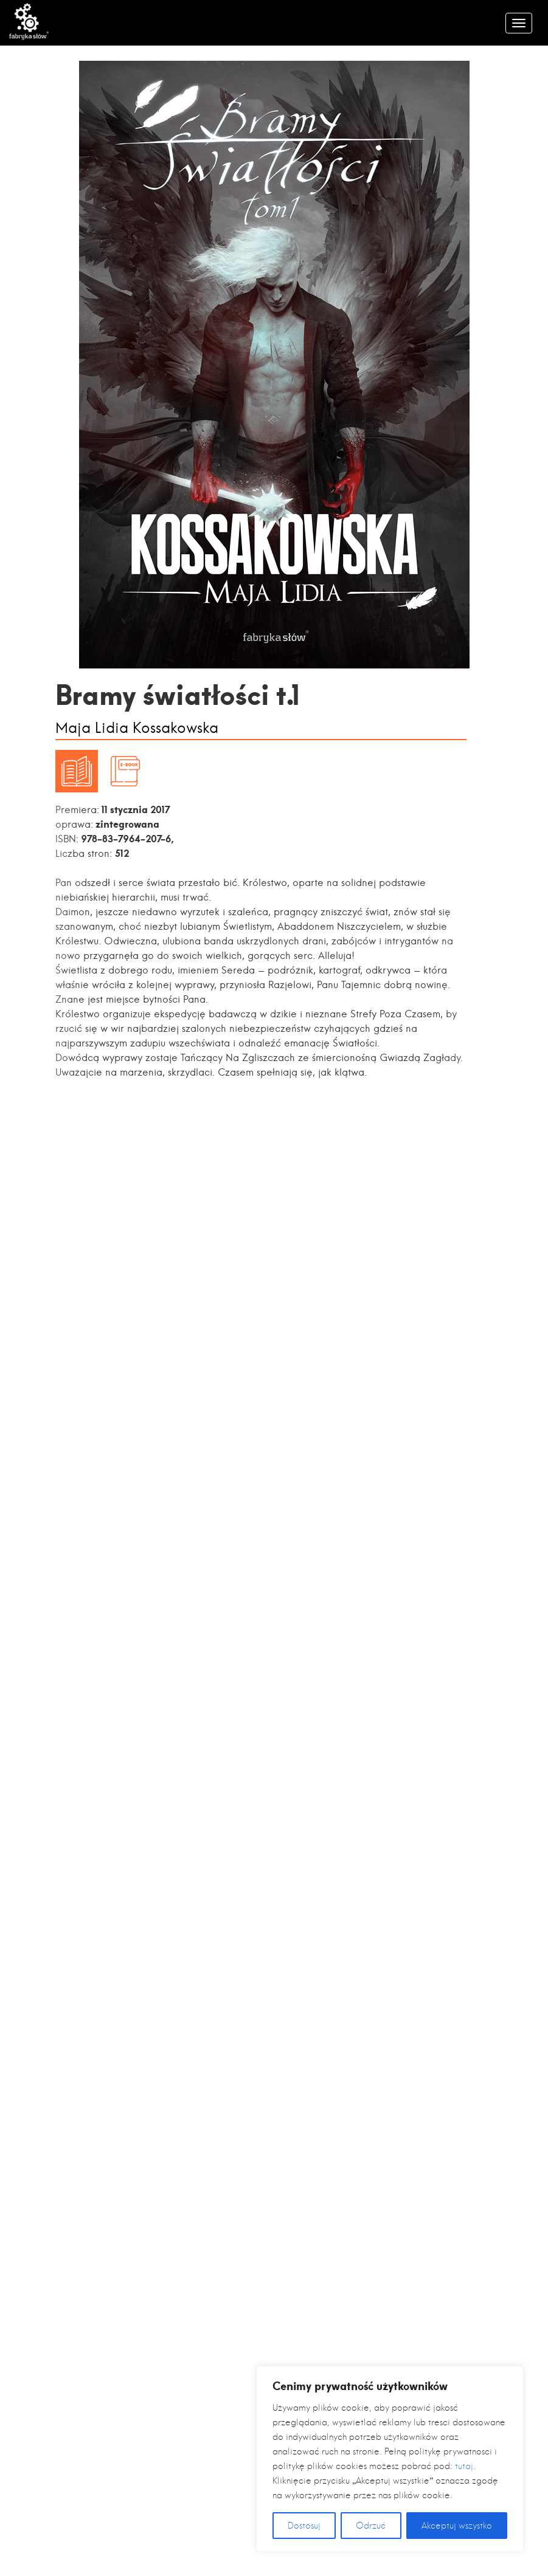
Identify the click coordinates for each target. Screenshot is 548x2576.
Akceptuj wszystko (456, 2525)
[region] (390, 2459)
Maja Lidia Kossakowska (136, 728)
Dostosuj (304, 2525)
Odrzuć (371, 2525)
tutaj (464, 2466)
